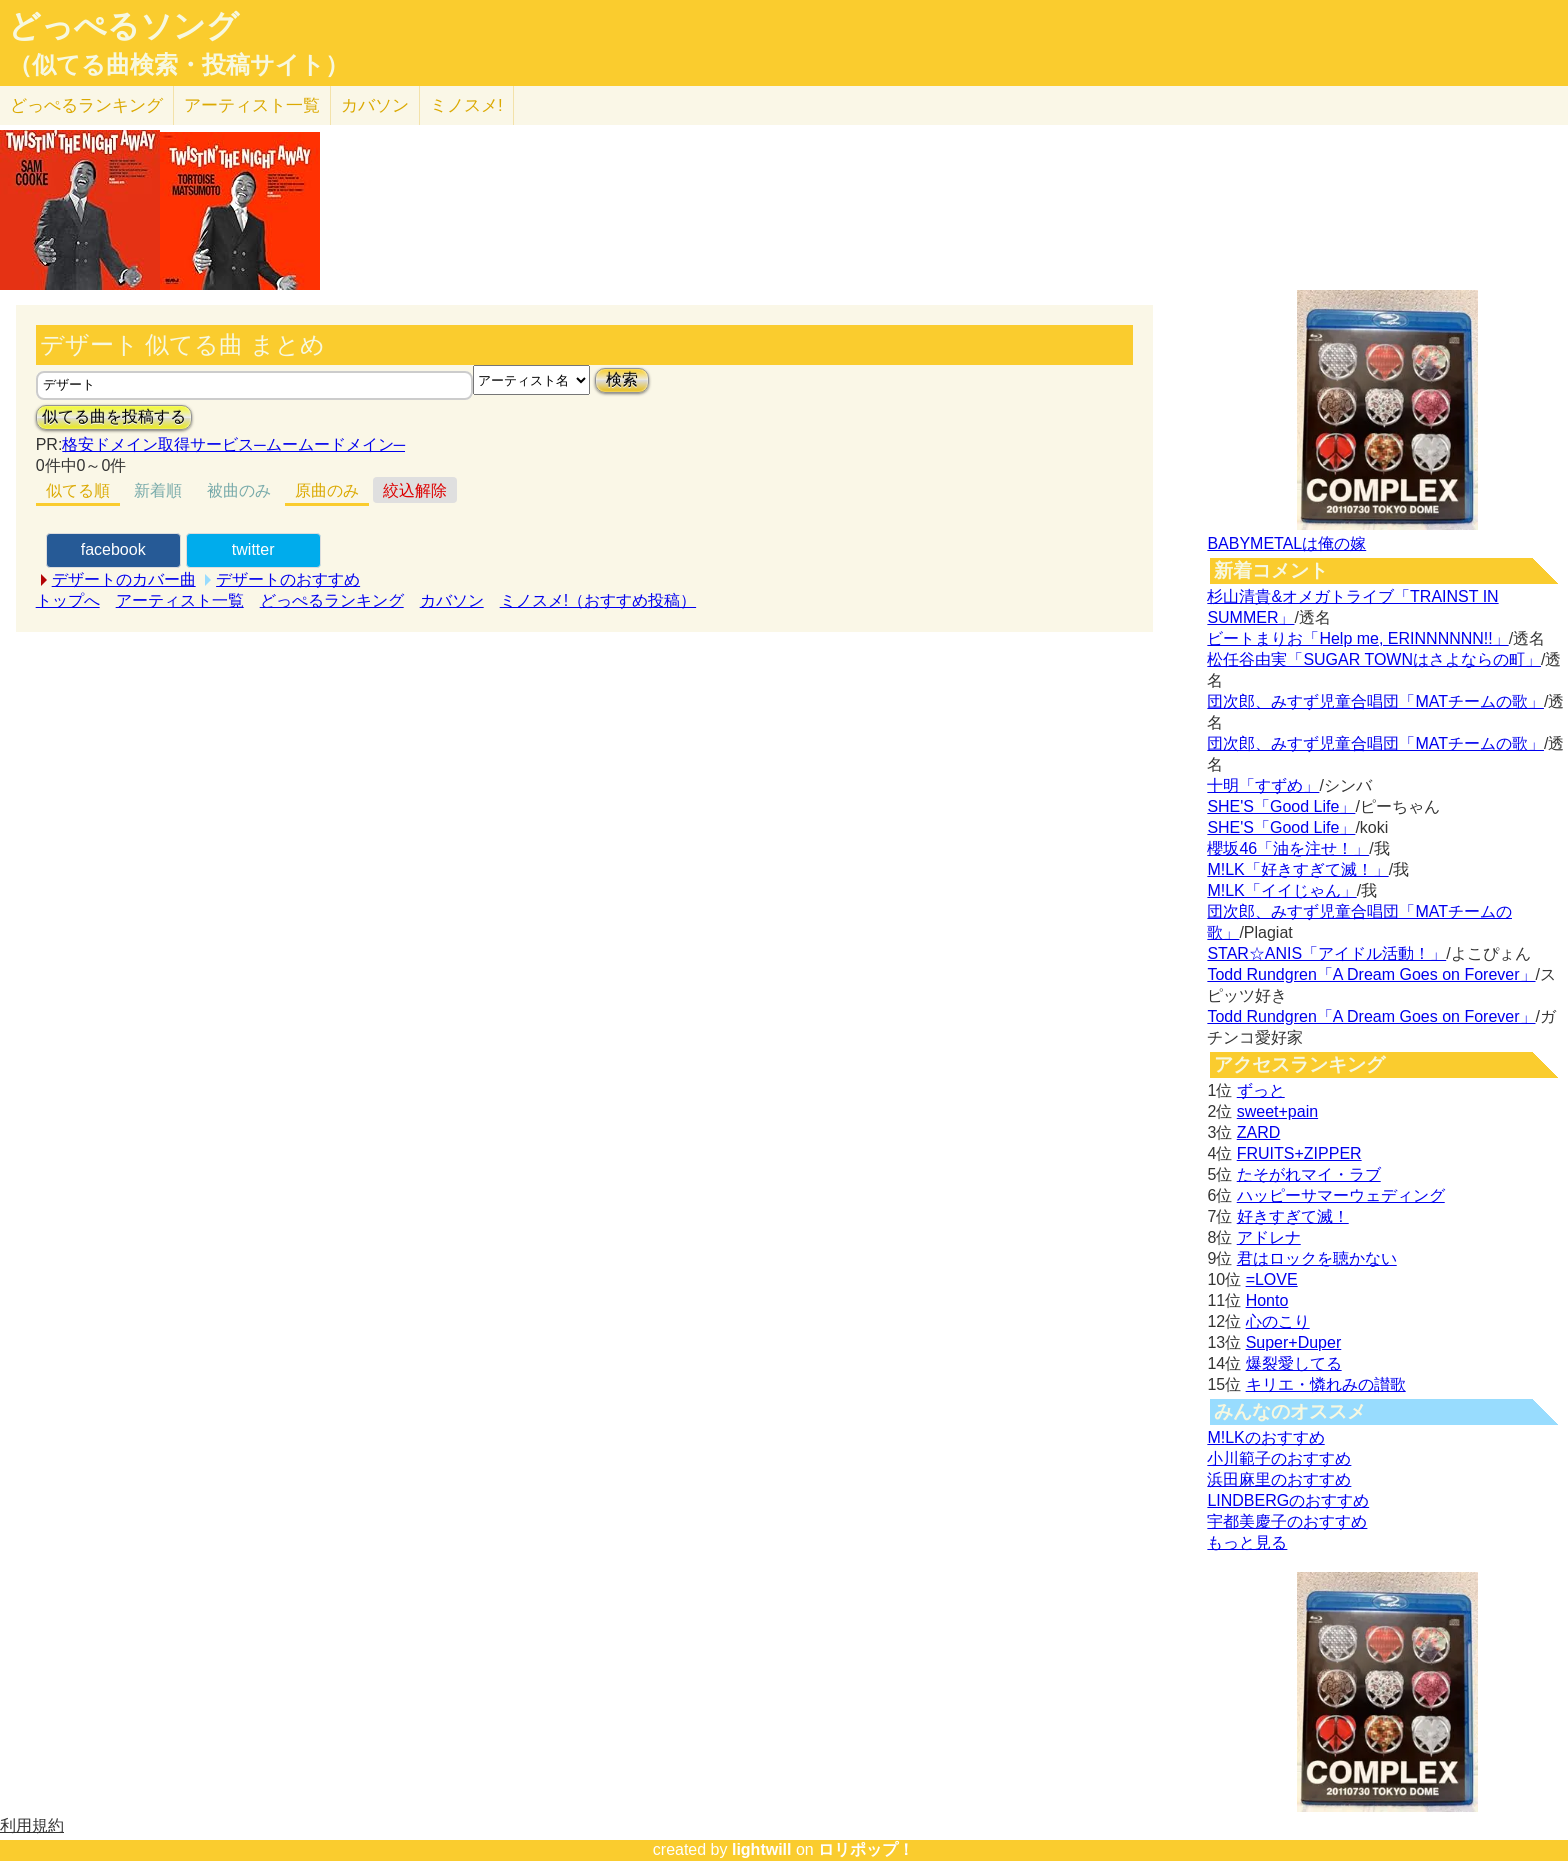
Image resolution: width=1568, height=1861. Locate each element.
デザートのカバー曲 (124, 579)
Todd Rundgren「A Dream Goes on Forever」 (1371, 974)
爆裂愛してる (1294, 1363)
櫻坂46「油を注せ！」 (1288, 848)
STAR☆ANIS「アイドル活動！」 (1326, 953)
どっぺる (86, 105)
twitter (253, 549)
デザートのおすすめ (288, 579)
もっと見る (1247, 1542)
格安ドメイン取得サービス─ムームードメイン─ (233, 444)
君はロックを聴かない (1317, 1258)
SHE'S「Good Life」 (1281, 806)
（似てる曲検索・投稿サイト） (178, 65)
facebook (113, 549)
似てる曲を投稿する (114, 416)
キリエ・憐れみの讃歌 (1326, 1384)
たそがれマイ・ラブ (1309, 1174)
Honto (1267, 1300)
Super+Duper (1294, 1342)
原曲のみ (327, 490)
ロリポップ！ (866, 1849)
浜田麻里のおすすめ (1279, 1479)
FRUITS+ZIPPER (1299, 1153)
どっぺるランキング (332, 600)
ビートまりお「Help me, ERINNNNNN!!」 (1357, 638)
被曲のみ (239, 490)
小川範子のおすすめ (1279, 1458)
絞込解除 (415, 490)
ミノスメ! (466, 105)
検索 (622, 379)
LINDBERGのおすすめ (1288, 1500)
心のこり (1278, 1321)
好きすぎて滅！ (1293, 1216)
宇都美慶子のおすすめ (1287, 1521)
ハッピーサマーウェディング (1341, 1195)
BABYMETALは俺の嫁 (1286, 543)
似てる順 (78, 490)
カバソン (375, 105)
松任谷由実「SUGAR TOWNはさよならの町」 (1374, 659)
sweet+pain (1277, 1111)
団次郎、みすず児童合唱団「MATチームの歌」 (1375, 701)
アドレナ (1269, 1237)
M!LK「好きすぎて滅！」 (1297, 869)
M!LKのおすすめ (1265, 1437)
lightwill (762, 1849)
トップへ (68, 600)
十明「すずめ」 (1263, 785)
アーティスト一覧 (180, 600)
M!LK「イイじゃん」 (1281, 890)
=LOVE (1272, 1279)
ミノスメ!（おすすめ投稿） (598, 600)
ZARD (1259, 1132)
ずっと (1261, 1090)
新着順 (158, 490)
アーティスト (252, 105)
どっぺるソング (123, 26)
